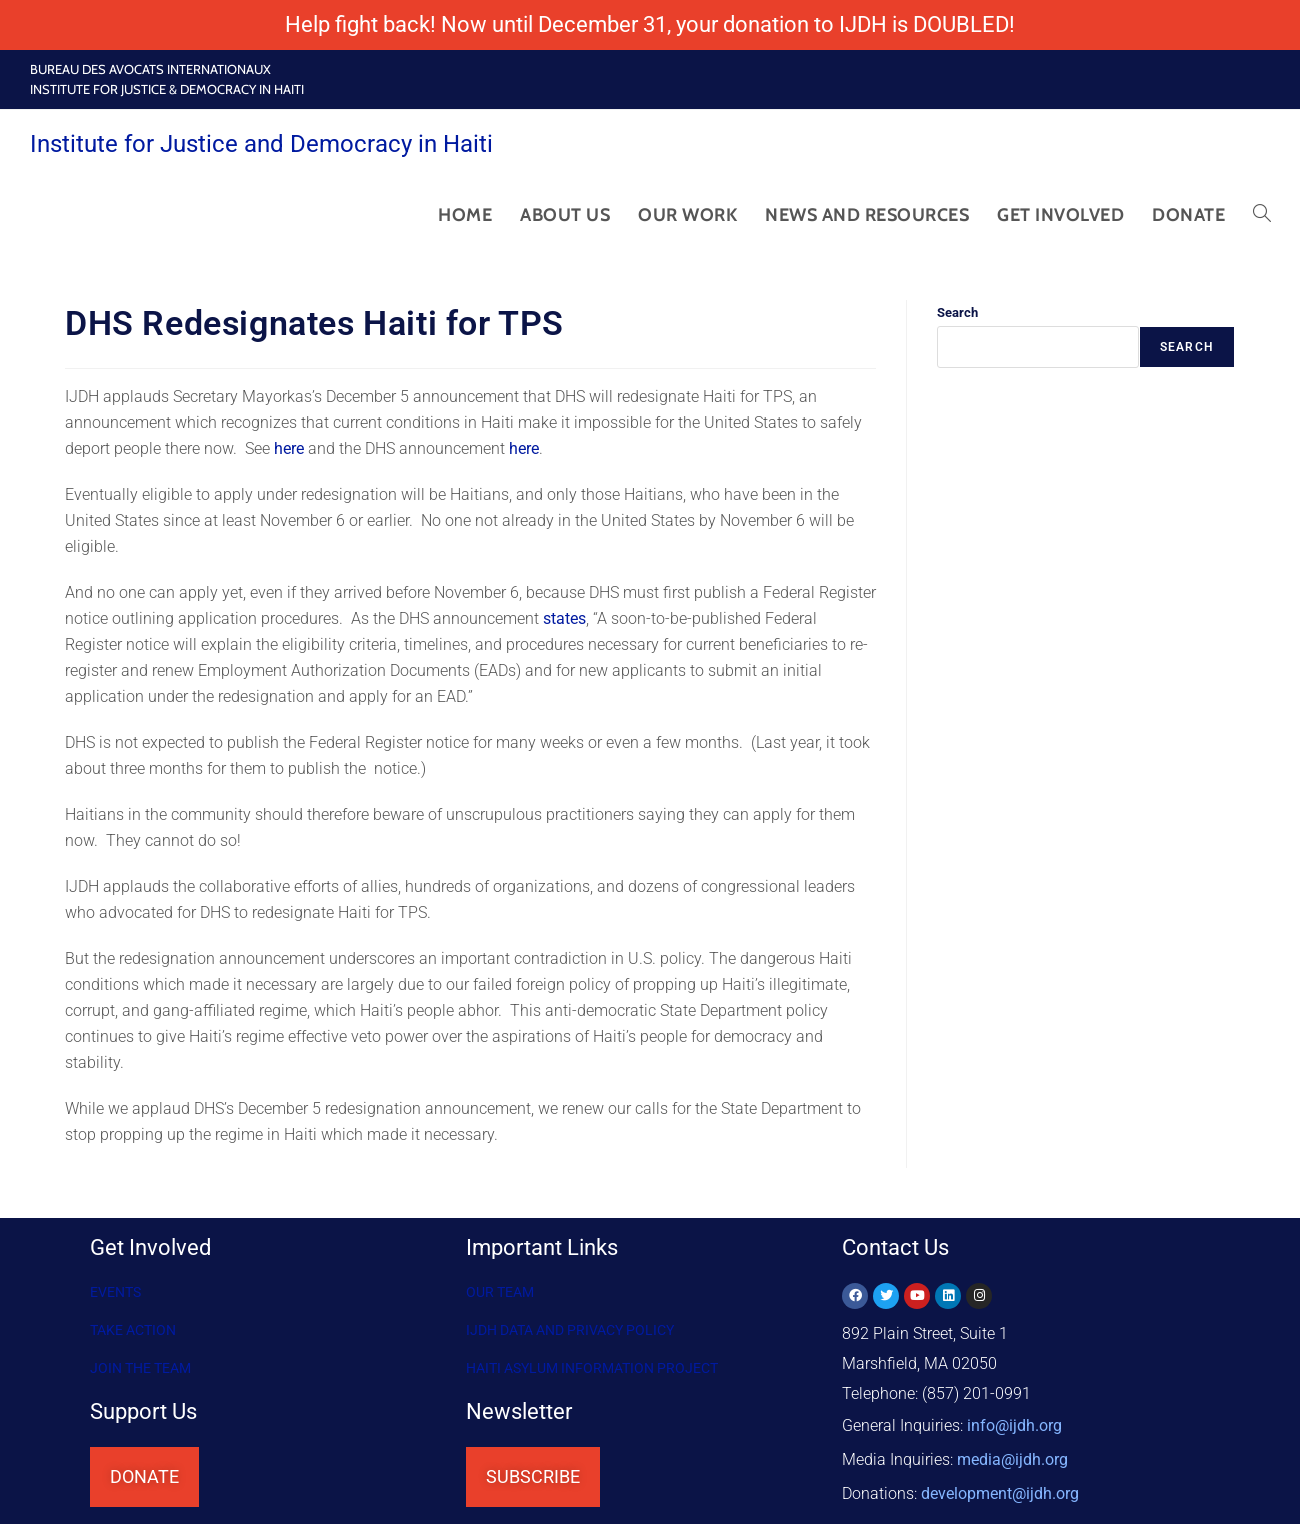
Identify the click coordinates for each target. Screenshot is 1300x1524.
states (564, 618)
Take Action (133, 1330)
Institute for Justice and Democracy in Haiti (261, 144)
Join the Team (140, 1368)
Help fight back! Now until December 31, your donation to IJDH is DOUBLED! (650, 24)
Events (115, 1292)
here (289, 448)
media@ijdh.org (1012, 1453)
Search (957, 312)
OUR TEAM (500, 1292)
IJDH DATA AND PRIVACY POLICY (570, 1330)
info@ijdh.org (1014, 1423)
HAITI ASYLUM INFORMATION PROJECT (592, 1368)
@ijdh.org (1000, 1483)
